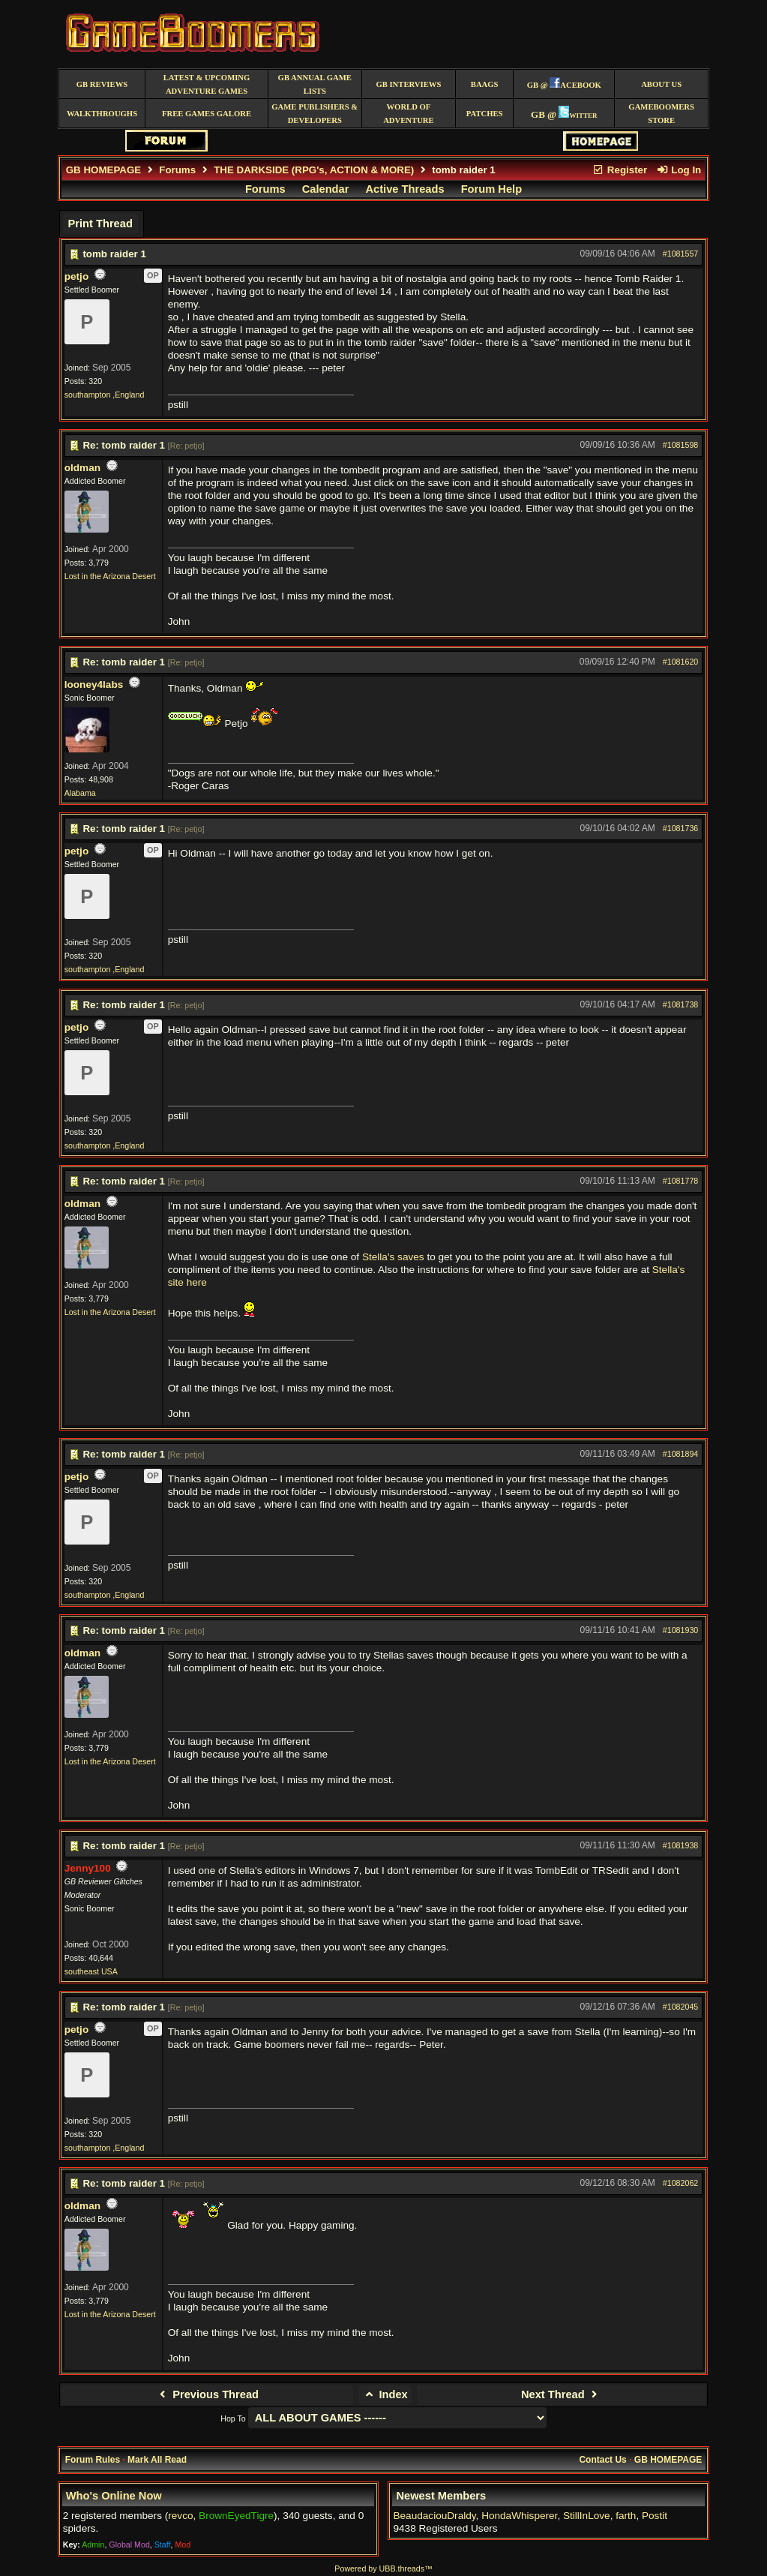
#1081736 (680, 828)
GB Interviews (408, 84)
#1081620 (680, 661)
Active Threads (405, 189)
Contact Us (602, 2459)
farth (626, 2515)
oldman (82, 467)
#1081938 (680, 1845)
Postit (654, 2515)
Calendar (325, 189)
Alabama (80, 792)
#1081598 (680, 444)
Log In (678, 170)
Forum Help (491, 189)
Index (385, 2394)
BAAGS (485, 84)
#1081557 (680, 253)
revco (180, 2515)
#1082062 (680, 2182)
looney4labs (94, 684)
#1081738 (680, 1004)
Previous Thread (207, 2394)
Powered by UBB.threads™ (383, 2568)
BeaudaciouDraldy (434, 2515)
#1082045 (680, 2006)
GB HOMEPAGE (103, 170)
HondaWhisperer (519, 2515)
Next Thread (561, 2394)
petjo (76, 276)
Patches (484, 114)
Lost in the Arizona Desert (110, 576)
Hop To (233, 2418)
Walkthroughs (102, 114)
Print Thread (100, 224)
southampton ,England (104, 394)
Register (620, 170)
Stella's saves (393, 1256)
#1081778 (680, 1180)
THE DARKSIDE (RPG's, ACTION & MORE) (314, 170)
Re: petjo (186, 445)
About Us (661, 84)
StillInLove (586, 2515)
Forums (177, 170)
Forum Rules (92, 2459)
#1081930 (680, 1630)
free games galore (206, 114)
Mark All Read (157, 2459)
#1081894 (680, 1453)
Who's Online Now (114, 2496)
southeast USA (91, 1971)
